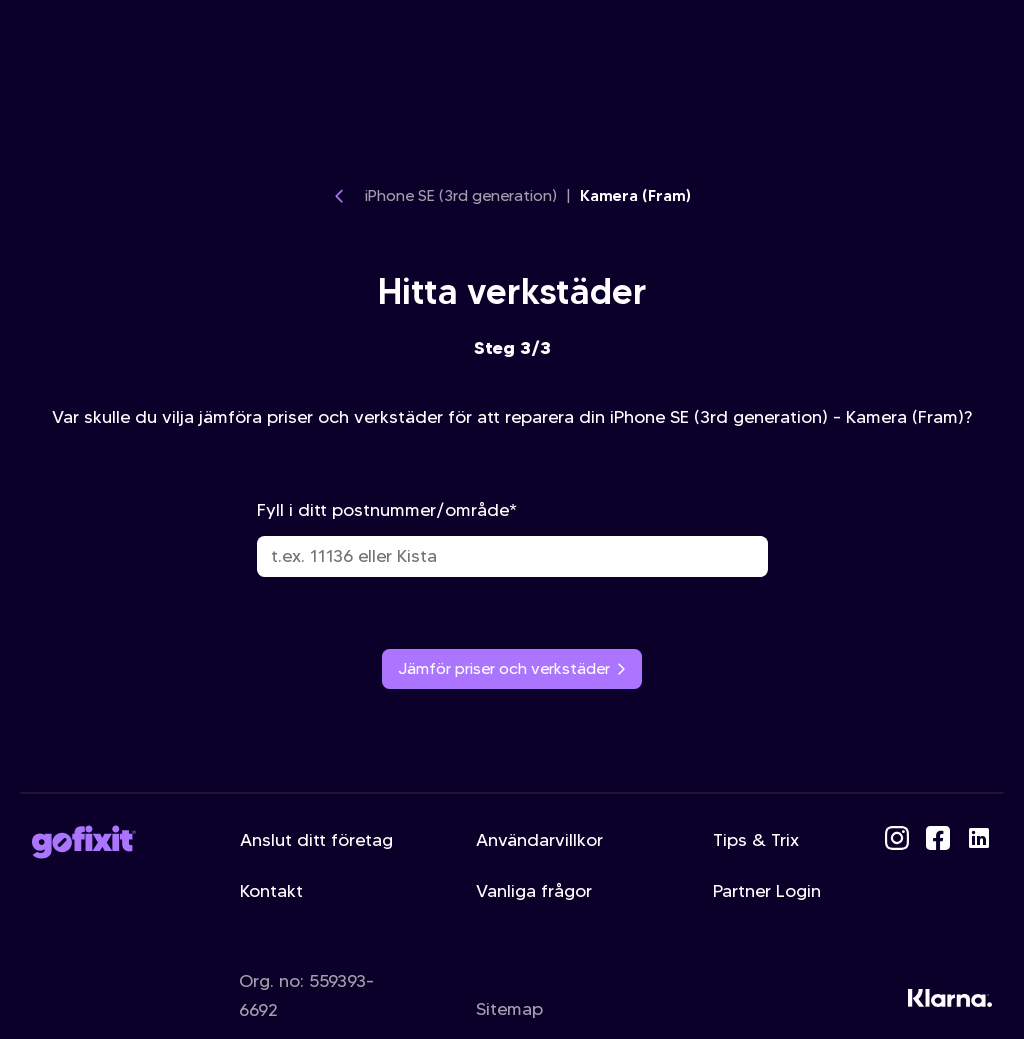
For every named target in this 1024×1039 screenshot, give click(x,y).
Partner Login (767, 891)
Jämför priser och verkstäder (512, 668)
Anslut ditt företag (316, 840)
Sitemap (509, 1009)
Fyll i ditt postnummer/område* (512, 538)
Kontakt (271, 891)
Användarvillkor (539, 840)
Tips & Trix (756, 840)
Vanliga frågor (534, 891)
